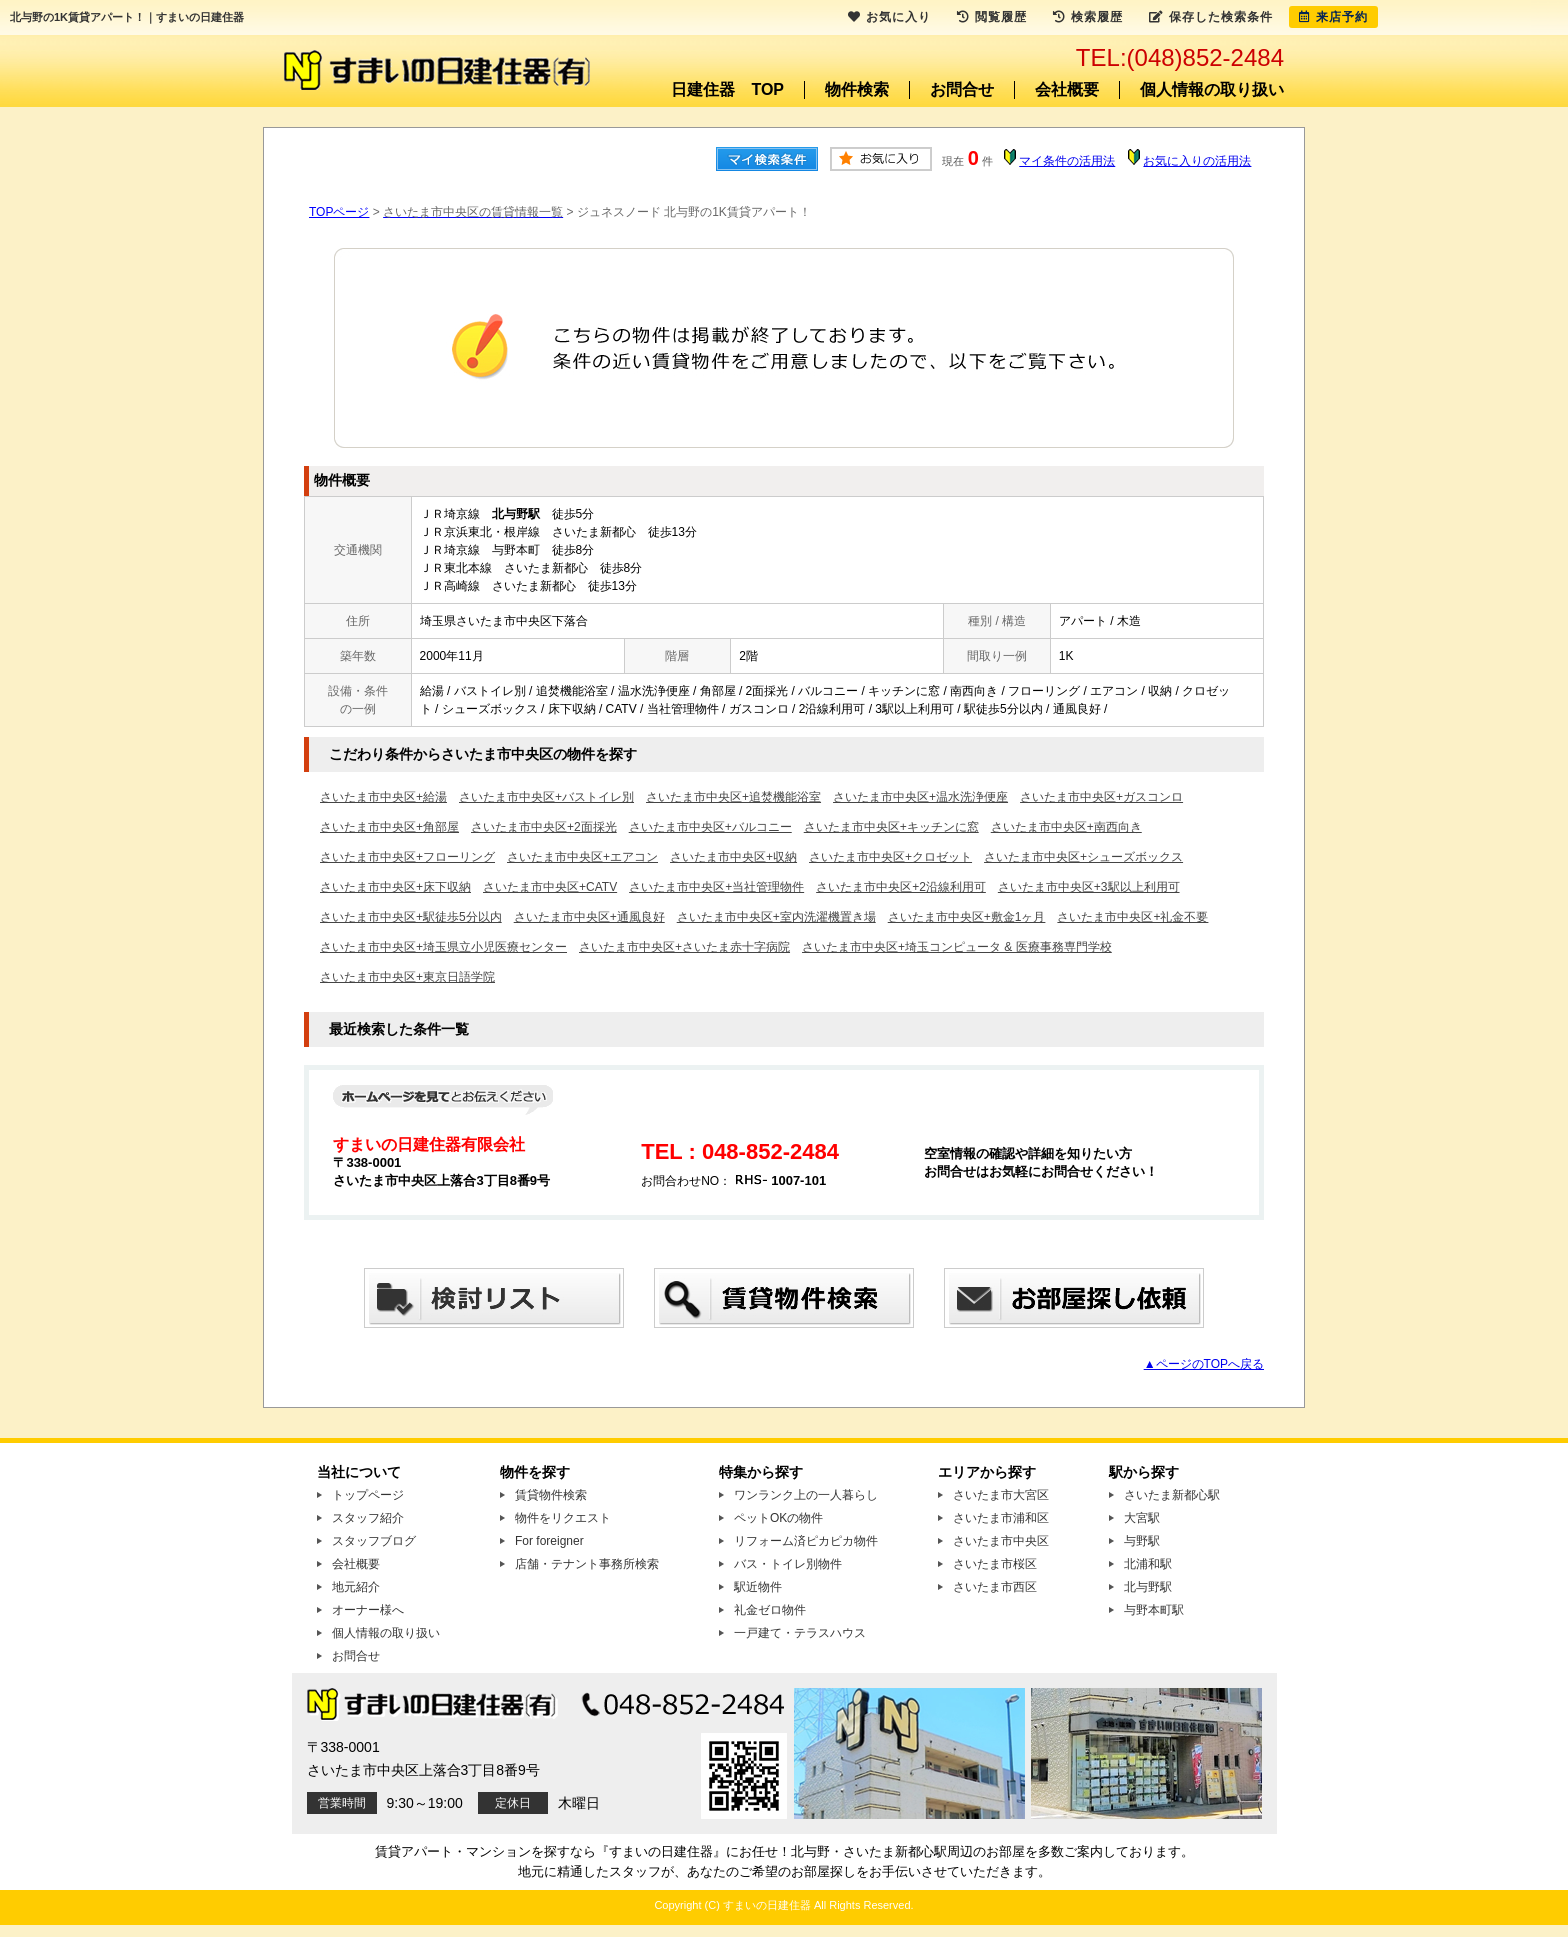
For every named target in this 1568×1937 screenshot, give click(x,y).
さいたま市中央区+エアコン (582, 857)
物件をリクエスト (563, 1518)
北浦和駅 (1148, 1564)
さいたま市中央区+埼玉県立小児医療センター (443, 947)
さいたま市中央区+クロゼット (890, 857)
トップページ (368, 1495)
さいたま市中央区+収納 (733, 857)
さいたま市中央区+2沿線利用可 (901, 887)
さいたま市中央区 (1001, 1541)
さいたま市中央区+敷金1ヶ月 (967, 917)
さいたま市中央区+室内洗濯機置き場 (776, 917)
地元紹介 (356, 1587)
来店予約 (1333, 17)
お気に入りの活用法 (1197, 161)
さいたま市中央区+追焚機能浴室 (733, 797)
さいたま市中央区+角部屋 (389, 827)
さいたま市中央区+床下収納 (395, 887)
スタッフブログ (374, 1541)
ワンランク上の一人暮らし (806, 1495)
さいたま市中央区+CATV (550, 887)
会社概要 (1067, 89)
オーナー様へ (368, 1610)
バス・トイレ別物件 (788, 1564)
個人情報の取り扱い (1212, 89)
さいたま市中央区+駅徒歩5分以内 (411, 917)
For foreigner (549, 1541)
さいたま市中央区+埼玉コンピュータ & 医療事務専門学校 (957, 947)
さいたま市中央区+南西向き (1066, 827)
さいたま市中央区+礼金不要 (1132, 917)
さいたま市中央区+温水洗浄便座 (920, 797)
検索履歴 (1088, 17)
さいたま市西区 (995, 1587)
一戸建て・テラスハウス (800, 1633)
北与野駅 (1148, 1587)
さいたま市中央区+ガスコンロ (1101, 797)
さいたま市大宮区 (1001, 1495)
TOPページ (339, 212)
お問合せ (962, 89)
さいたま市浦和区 (1001, 1518)
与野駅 (1142, 1541)
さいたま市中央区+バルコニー (710, 827)
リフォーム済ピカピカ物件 (806, 1541)
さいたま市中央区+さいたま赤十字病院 (684, 947)
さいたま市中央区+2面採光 (544, 827)
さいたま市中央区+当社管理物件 (716, 887)
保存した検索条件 (1211, 17)
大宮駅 (1142, 1518)
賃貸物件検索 (551, 1495)
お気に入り (889, 17)
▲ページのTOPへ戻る (1204, 1364)
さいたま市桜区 (995, 1564)
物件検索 (857, 89)
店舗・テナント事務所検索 (587, 1564)
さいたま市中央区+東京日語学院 (407, 977)
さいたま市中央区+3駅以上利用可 (1089, 887)
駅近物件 (758, 1587)
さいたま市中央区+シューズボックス (1083, 857)
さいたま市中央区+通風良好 (589, 917)
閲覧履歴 (992, 17)
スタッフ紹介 (368, 1518)
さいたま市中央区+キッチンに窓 (891, 827)
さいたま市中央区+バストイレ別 (546, 797)
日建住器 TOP (727, 89)
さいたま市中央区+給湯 (383, 797)
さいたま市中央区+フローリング (407, 857)
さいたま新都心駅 (1172, 1495)
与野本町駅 (1154, 1610)
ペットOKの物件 (778, 1518)
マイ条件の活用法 (1067, 161)
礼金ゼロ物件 (770, 1610)
